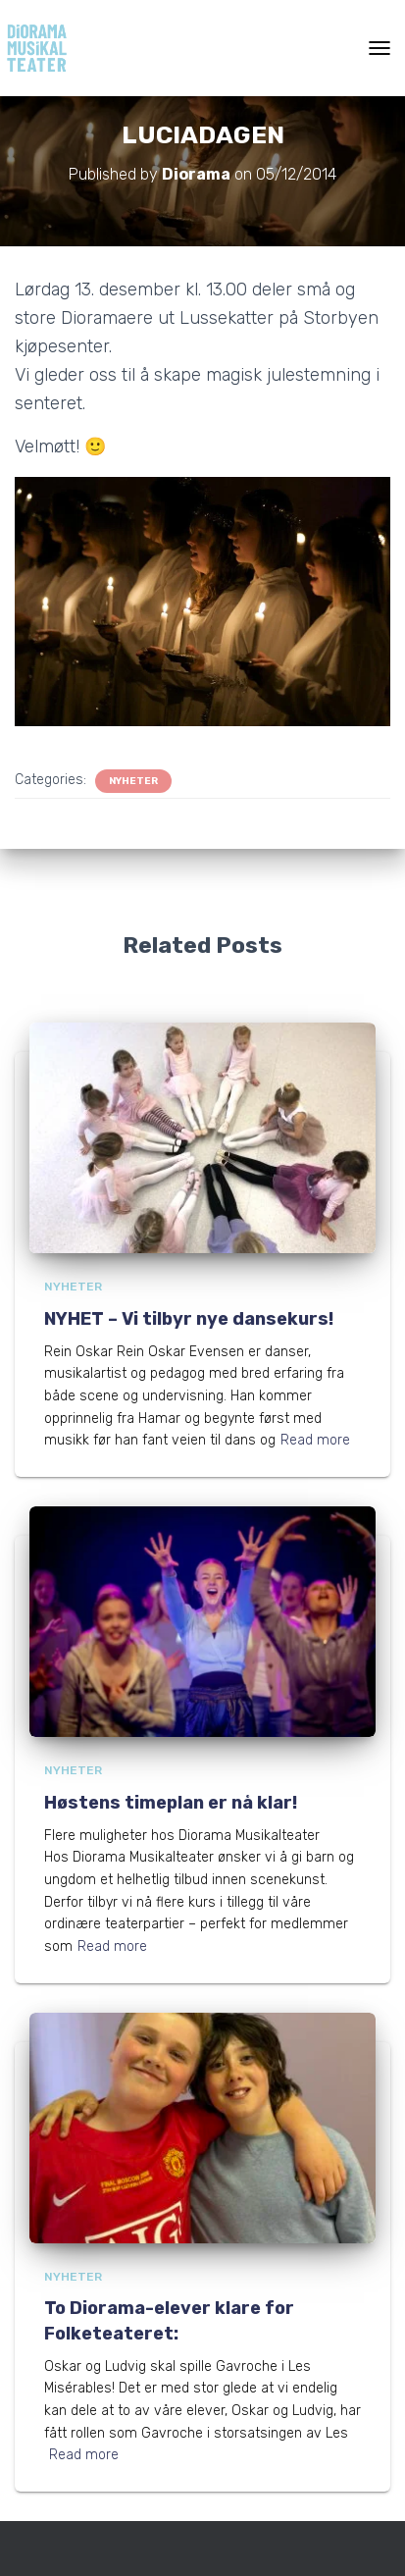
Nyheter (133, 781)
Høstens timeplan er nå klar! (170, 1803)
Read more (315, 1440)
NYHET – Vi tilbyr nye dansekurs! (188, 1319)
